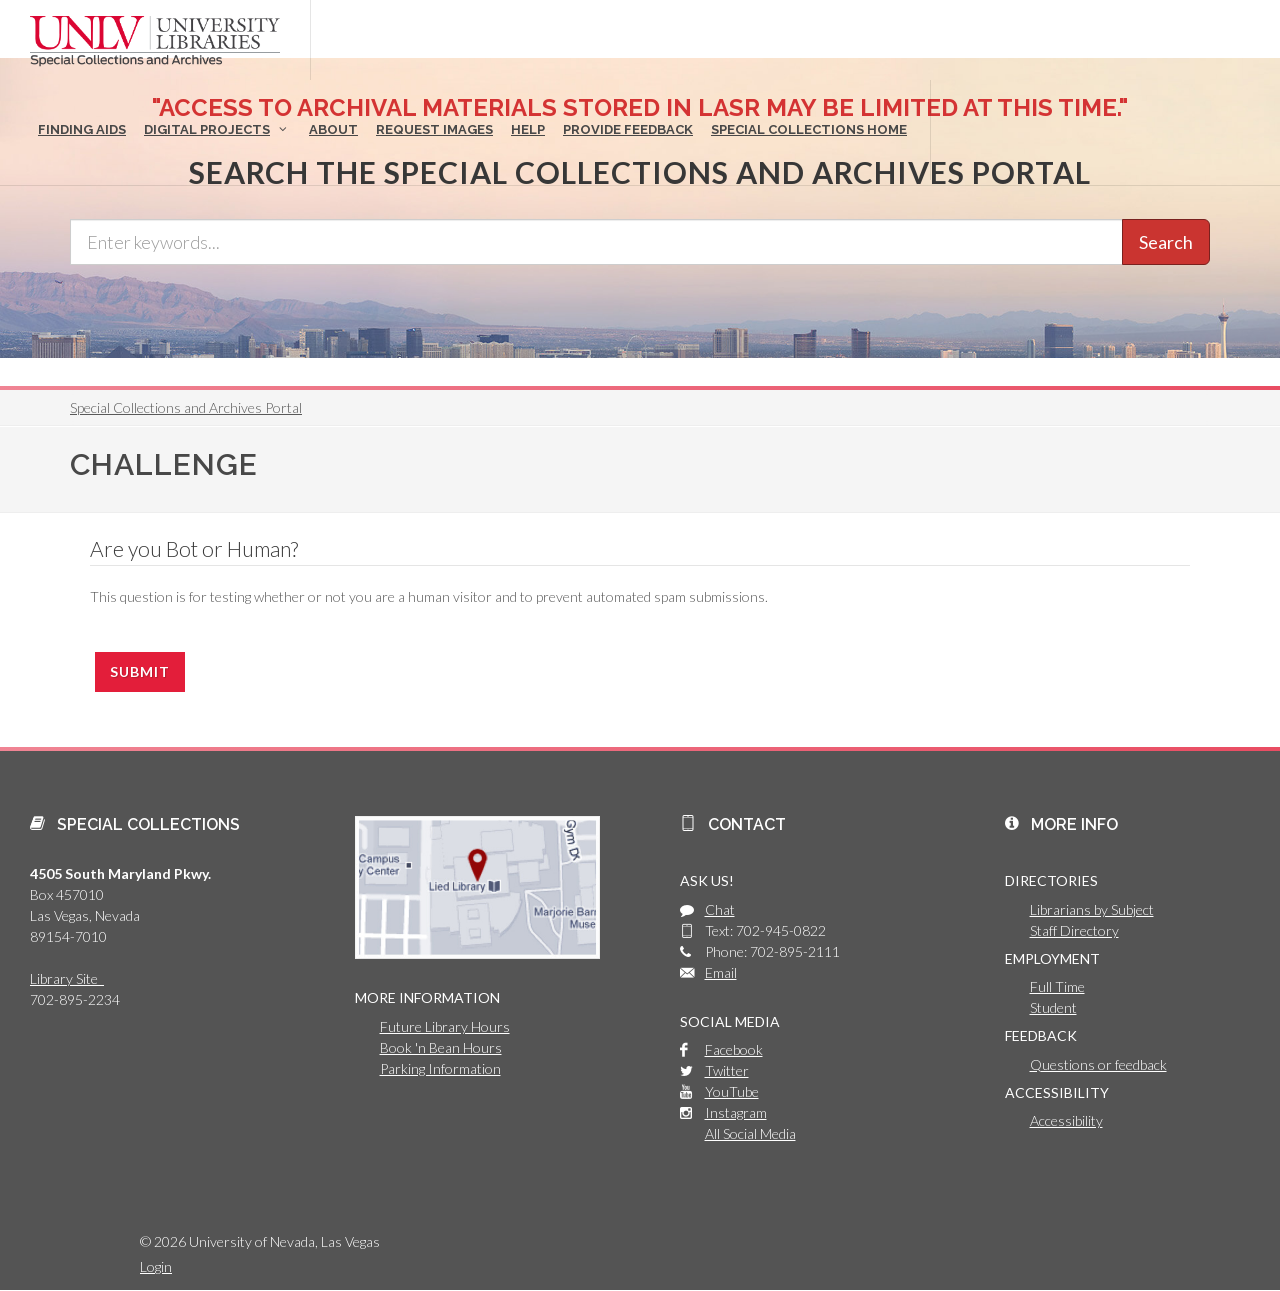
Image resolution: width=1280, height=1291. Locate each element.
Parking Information (440, 1068)
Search (1166, 242)
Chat (720, 909)
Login (156, 1266)
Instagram (736, 1112)
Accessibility (1066, 1120)
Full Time (1057, 986)
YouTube (732, 1091)
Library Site (67, 978)
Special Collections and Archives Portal (186, 407)
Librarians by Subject (1092, 909)
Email (721, 972)
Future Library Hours (445, 1026)
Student (1053, 1007)
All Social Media (750, 1133)
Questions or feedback (1098, 1064)
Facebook (734, 1049)
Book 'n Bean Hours (441, 1047)
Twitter (727, 1070)
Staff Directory (1074, 930)
